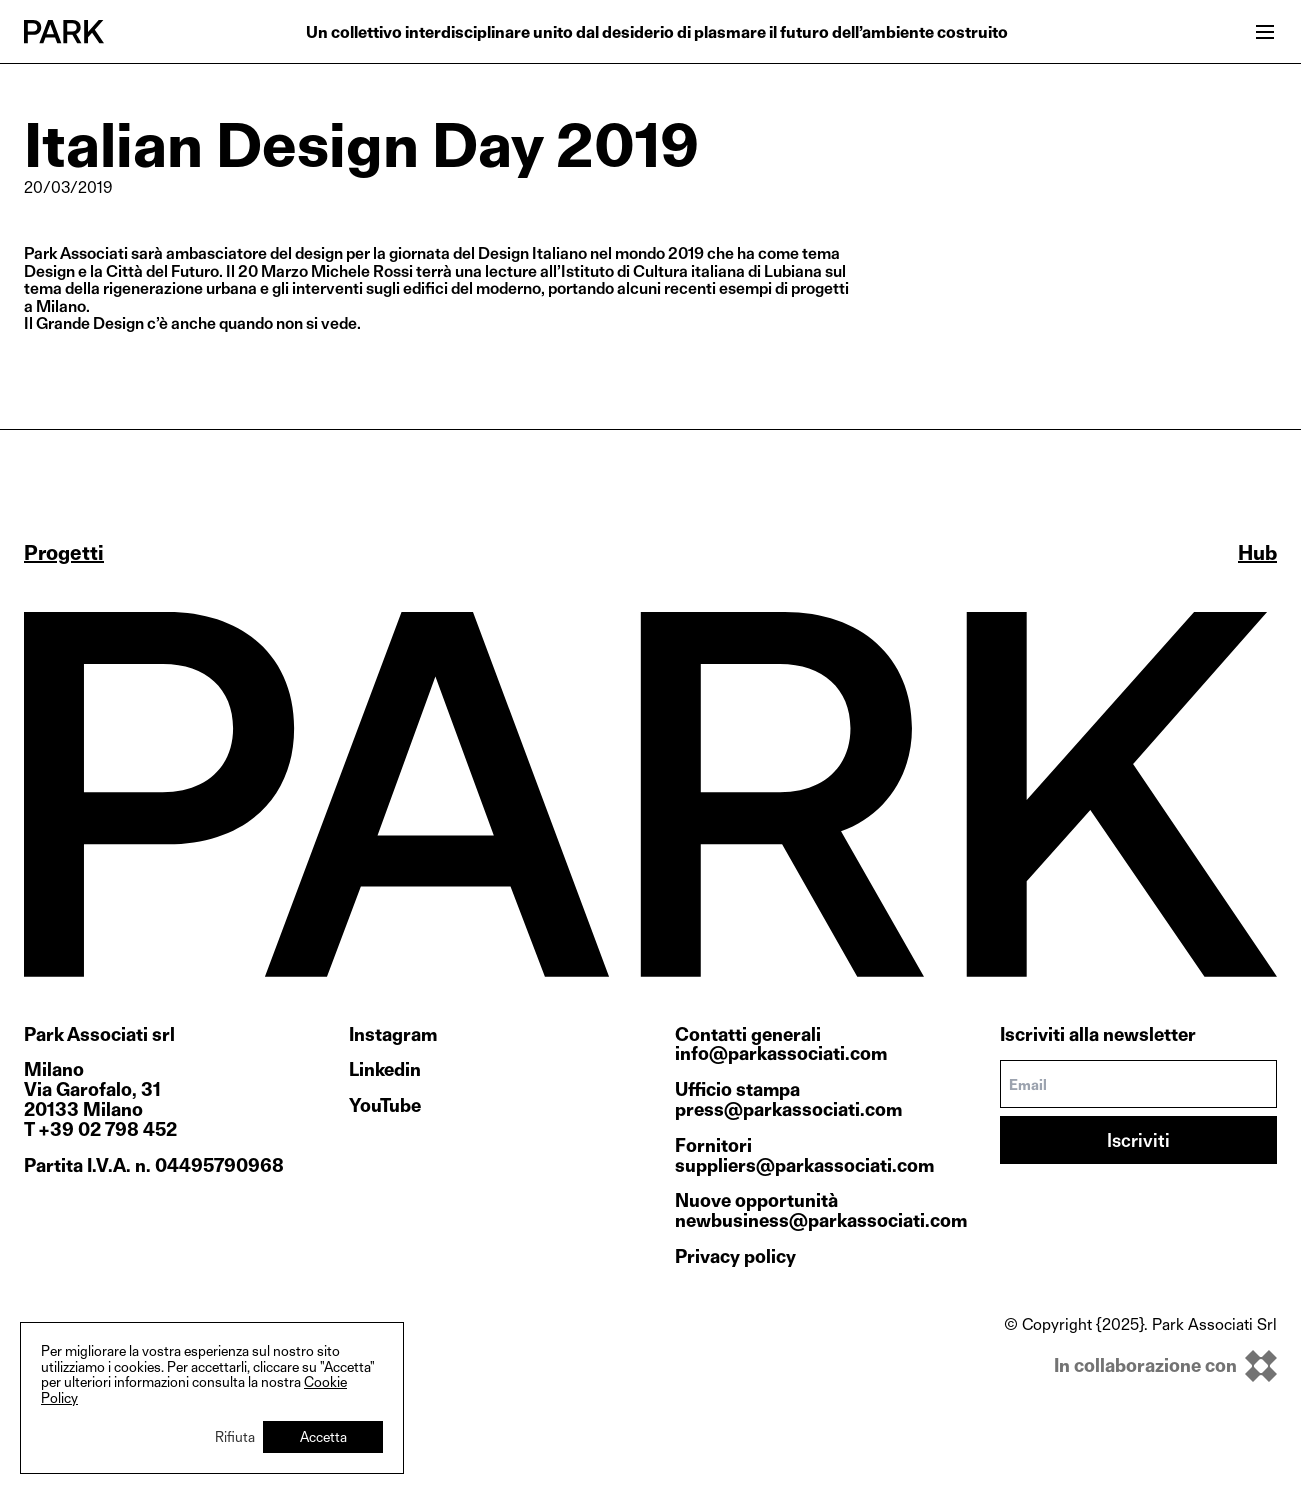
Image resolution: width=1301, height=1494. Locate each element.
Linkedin (385, 1070)
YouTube (385, 1106)
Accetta (323, 1436)
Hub (1257, 553)
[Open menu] (1265, 32)
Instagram (393, 1035)
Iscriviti (1138, 1140)
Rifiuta (235, 1436)
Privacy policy (735, 1256)
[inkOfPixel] (1140, 1366)
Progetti (64, 553)
